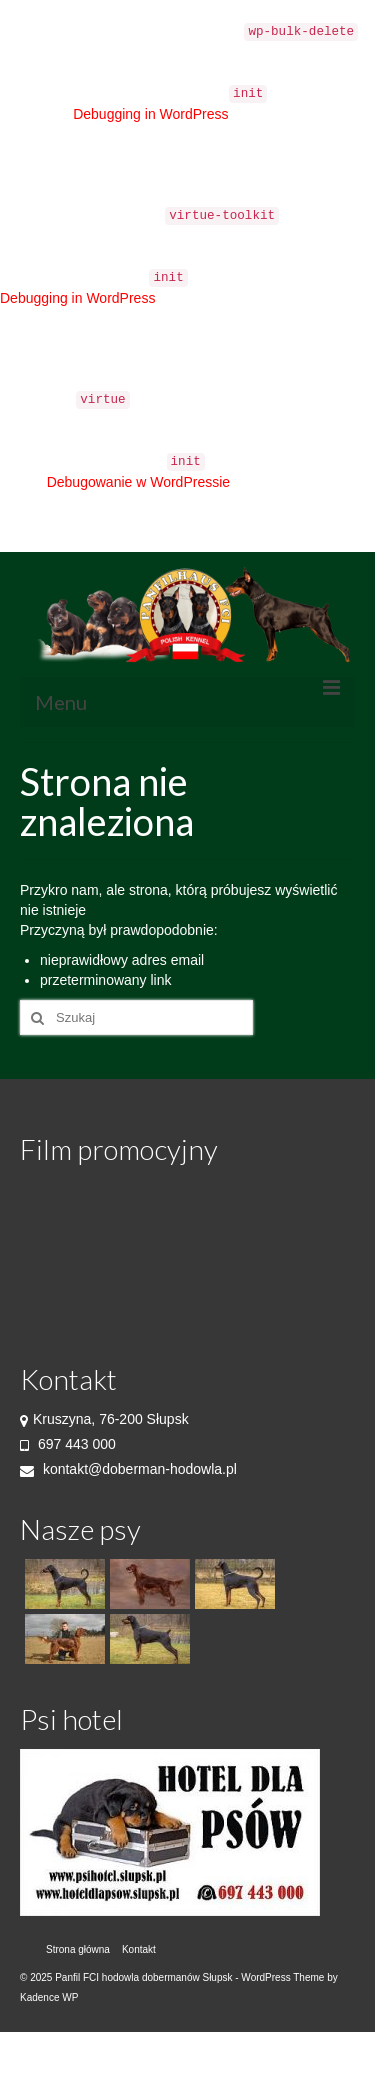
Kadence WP (49, 1997)
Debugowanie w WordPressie (138, 482)
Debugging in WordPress (150, 114)
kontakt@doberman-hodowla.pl (128, 1469)
